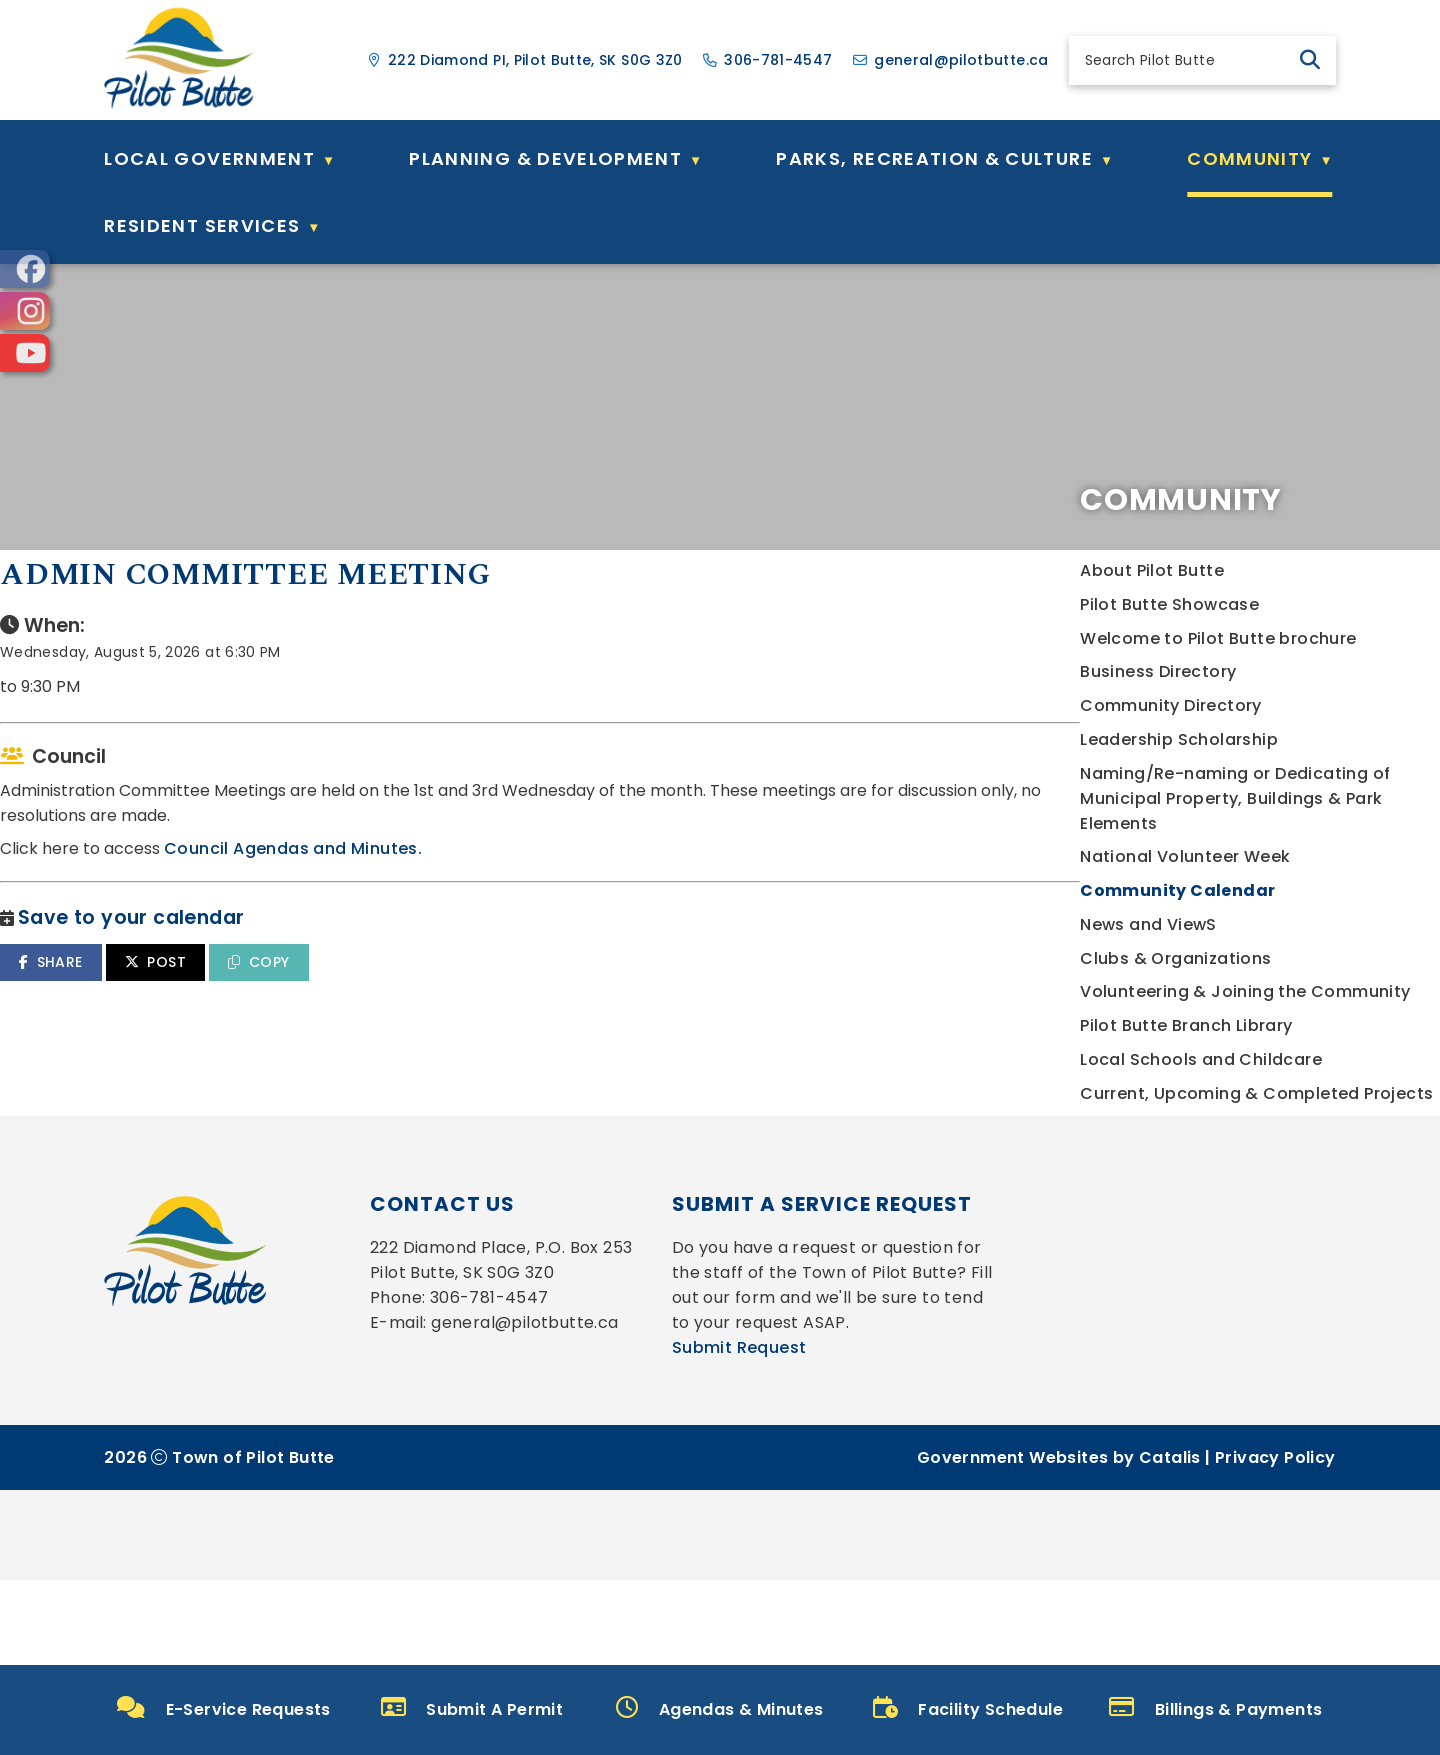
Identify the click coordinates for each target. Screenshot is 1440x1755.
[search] (1185, 60)
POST (565, 1002)
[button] (1310, 60)
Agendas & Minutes (719, 1708)
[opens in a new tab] (25, 269)
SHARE (460, 1002)
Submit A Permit (472, 1708)
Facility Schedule (968, 1708)
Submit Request (739, 1522)
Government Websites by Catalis (1059, 1632)
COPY (668, 1002)
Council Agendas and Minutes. (703, 888)
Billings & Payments (1215, 1708)
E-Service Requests (224, 1708)
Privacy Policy (1275, 1632)
